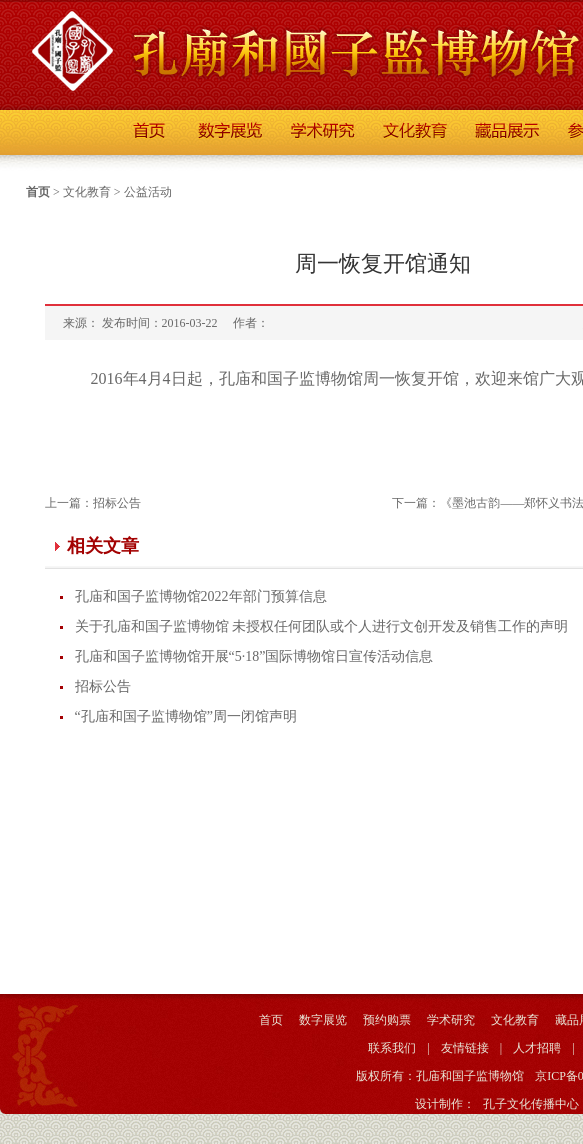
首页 (38, 192)
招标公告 (117, 503)
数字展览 (323, 1020)
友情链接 (465, 1048)
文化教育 (87, 192)
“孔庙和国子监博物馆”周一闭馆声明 (186, 716)
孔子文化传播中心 (531, 1104)
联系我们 (392, 1048)
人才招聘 (537, 1048)
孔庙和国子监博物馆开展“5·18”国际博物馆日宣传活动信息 (254, 656)
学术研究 (451, 1020)
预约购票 (387, 1020)
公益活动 (148, 192)
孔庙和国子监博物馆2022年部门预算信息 (201, 596)
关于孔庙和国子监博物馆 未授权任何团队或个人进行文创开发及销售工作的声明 (322, 626)
